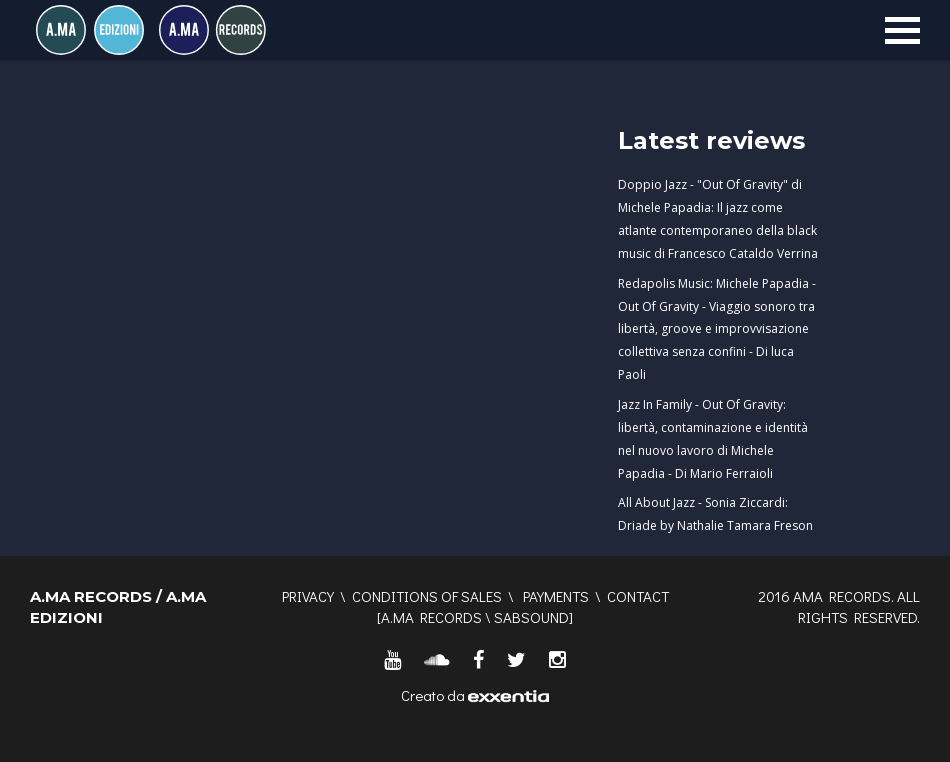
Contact (638, 596)
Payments (556, 596)
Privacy (308, 596)
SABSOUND (531, 617)
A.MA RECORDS (431, 617)
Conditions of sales (427, 596)
